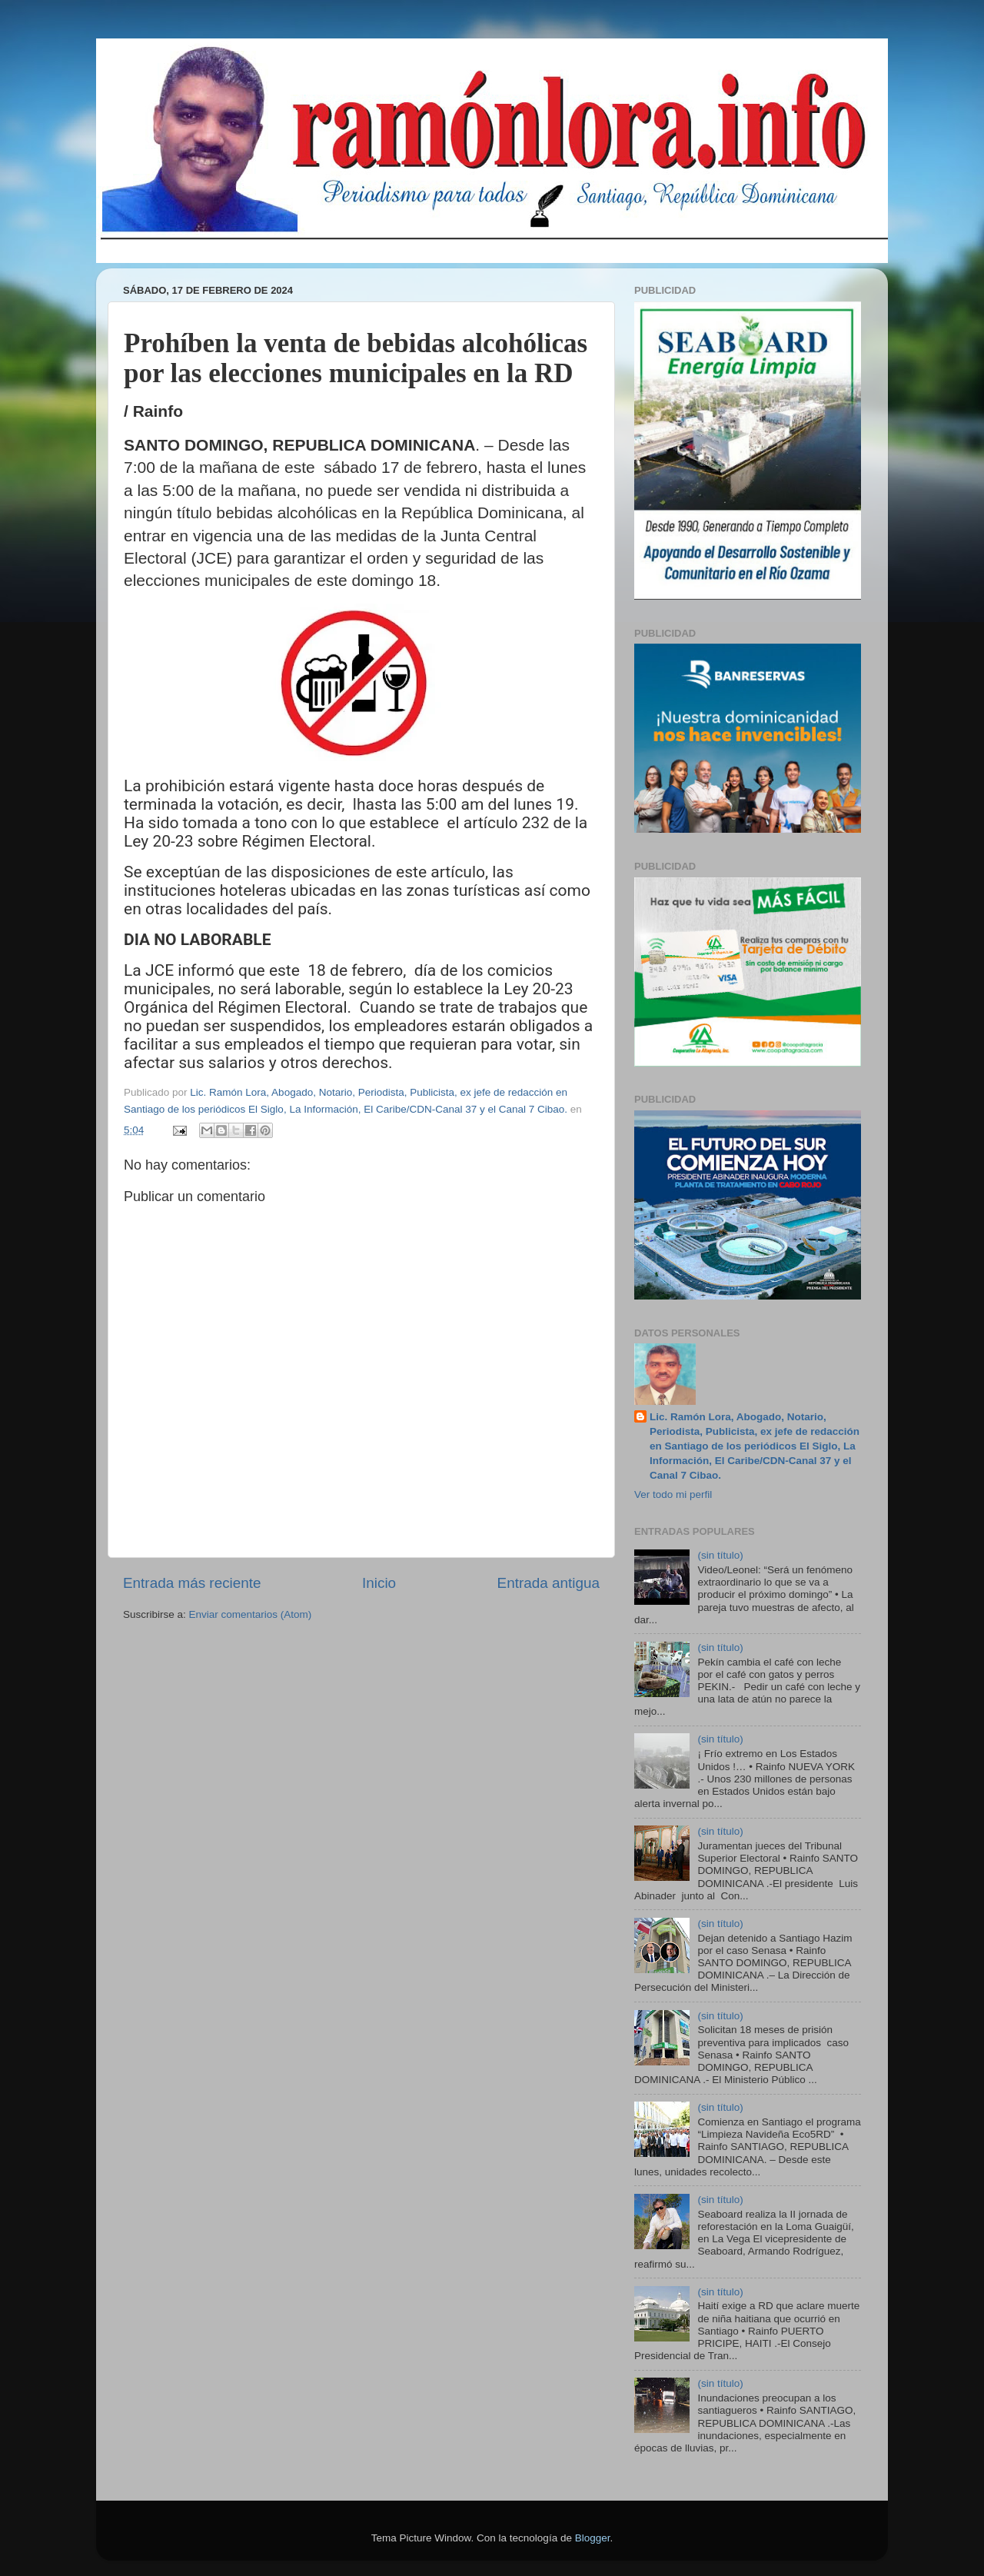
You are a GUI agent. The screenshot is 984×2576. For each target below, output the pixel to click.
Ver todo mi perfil (673, 1494)
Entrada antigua (548, 1583)
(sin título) (720, 1555)
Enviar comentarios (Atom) (250, 1614)
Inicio (379, 1583)
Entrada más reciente (192, 1583)
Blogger (592, 2538)
